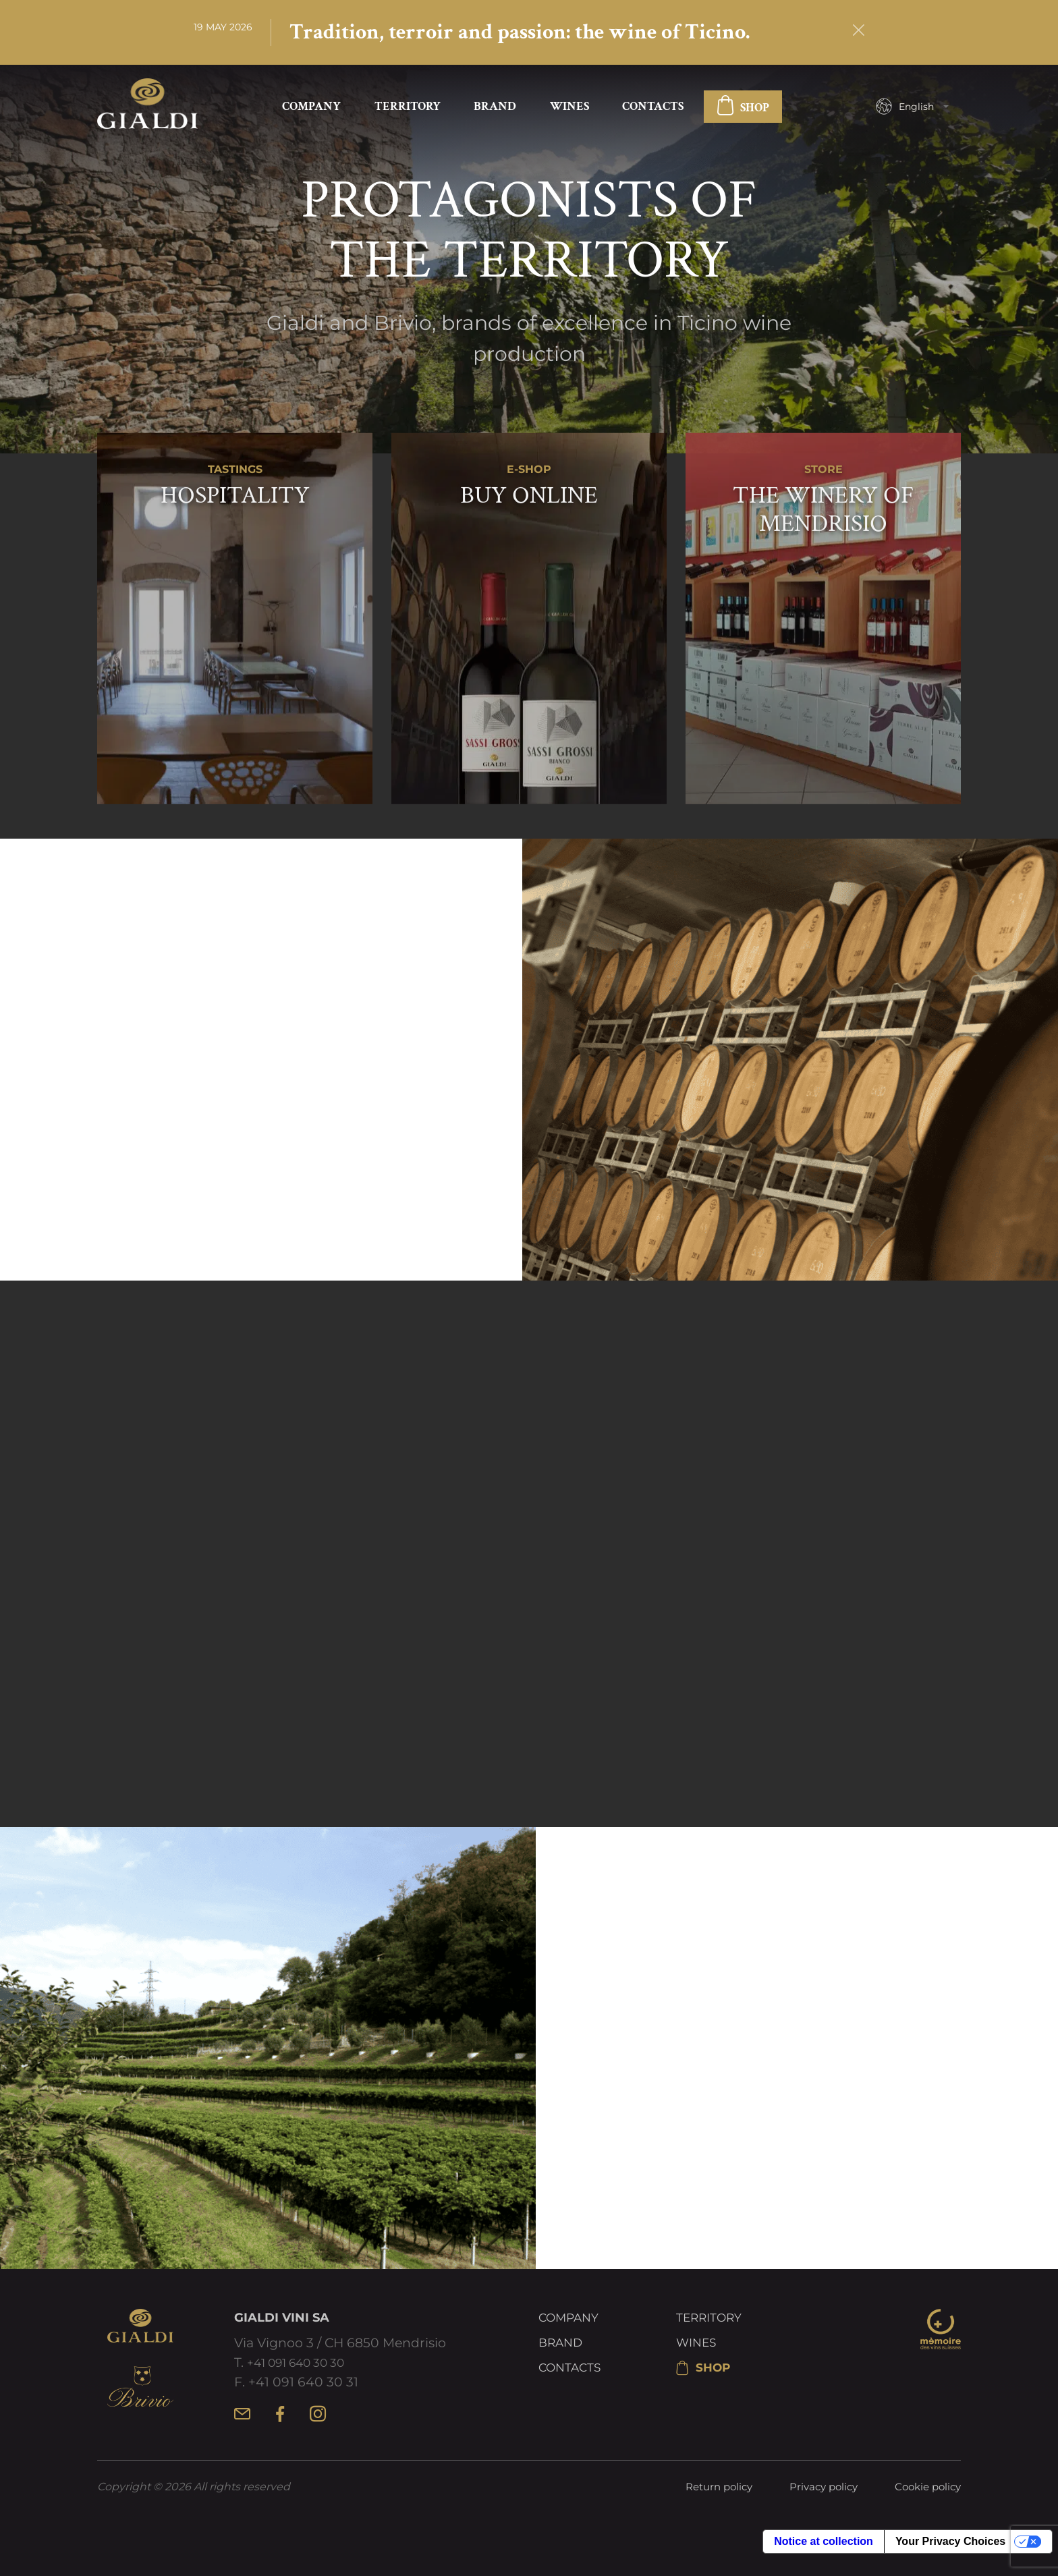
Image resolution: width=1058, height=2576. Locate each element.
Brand (495, 108)
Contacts (653, 108)
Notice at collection (823, 2558)
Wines (569, 108)
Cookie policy (925, 2504)
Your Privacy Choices (950, 2558)
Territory (407, 108)
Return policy (705, 2504)
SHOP (743, 109)
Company (311, 108)
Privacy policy (815, 2504)
